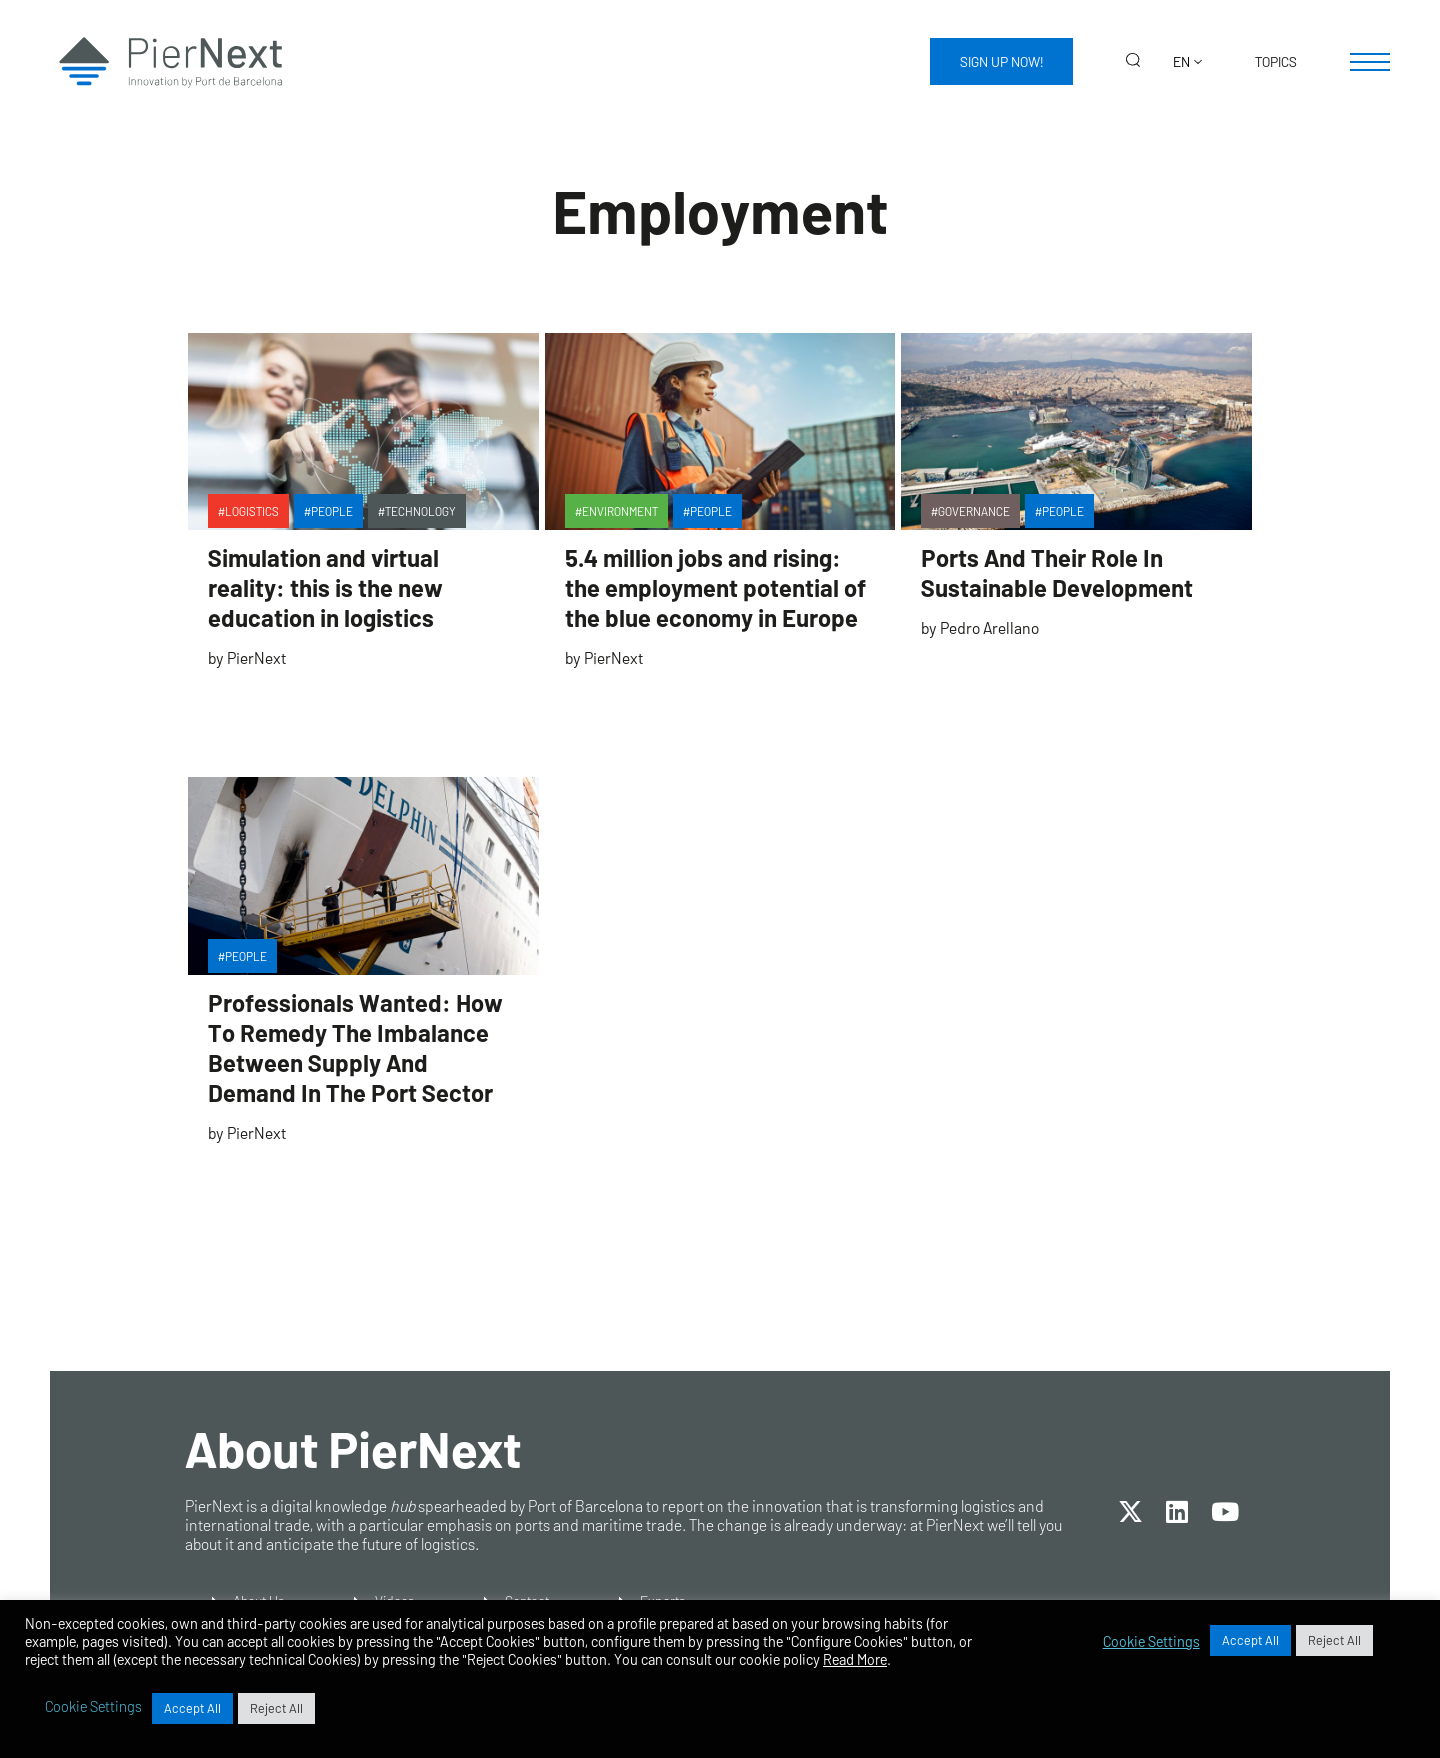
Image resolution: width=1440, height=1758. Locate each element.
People (332, 511)
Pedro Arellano (989, 627)
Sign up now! (1001, 61)
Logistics (252, 511)
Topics (1276, 61)
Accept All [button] (1250, 1640)
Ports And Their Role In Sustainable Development (1057, 572)
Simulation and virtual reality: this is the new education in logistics (325, 587)
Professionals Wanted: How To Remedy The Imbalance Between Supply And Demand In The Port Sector (355, 1047)
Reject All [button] (1334, 1640)
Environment (620, 511)
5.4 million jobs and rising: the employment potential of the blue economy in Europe (715, 587)
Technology (420, 511)
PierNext (256, 657)
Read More (855, 1659)
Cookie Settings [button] (1151, 1641)
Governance (974, 511)
